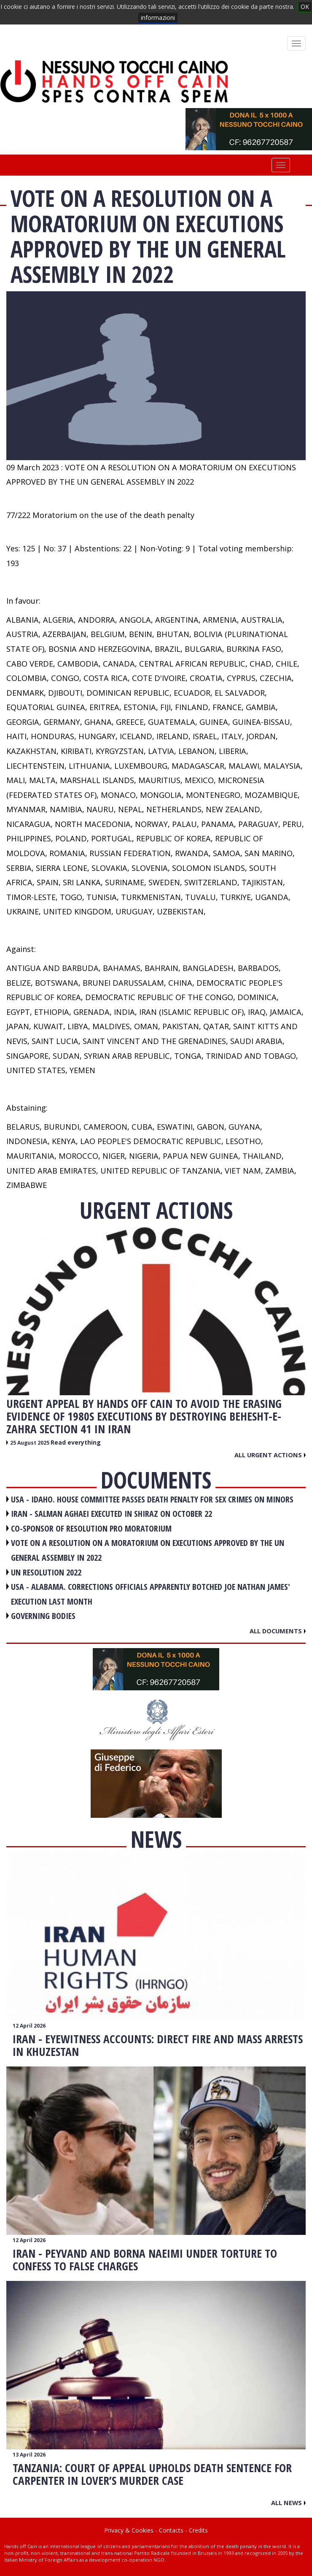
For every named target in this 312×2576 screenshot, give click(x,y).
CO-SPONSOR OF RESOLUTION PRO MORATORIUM (91, 1528)
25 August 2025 (30, 1442)
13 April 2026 (29, 2454)
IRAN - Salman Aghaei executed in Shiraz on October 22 (111, 1513)
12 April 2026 (29, 2025)
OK (305, 7)
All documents (278, 1631)
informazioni (158, 18)
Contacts (171, 2530)
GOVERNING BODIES (43, 1616)
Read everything (76, 1442)
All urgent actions (270, 1455)
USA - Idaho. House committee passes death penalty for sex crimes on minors (152, 1499)
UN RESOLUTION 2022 (46, 1572)
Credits (198, 2530)
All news (288, 2502)
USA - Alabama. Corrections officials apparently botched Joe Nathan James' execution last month (150, 1594)
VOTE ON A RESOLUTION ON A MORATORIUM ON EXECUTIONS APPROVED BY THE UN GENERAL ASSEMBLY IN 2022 (147, 1550)
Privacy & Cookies (128, 2530)
